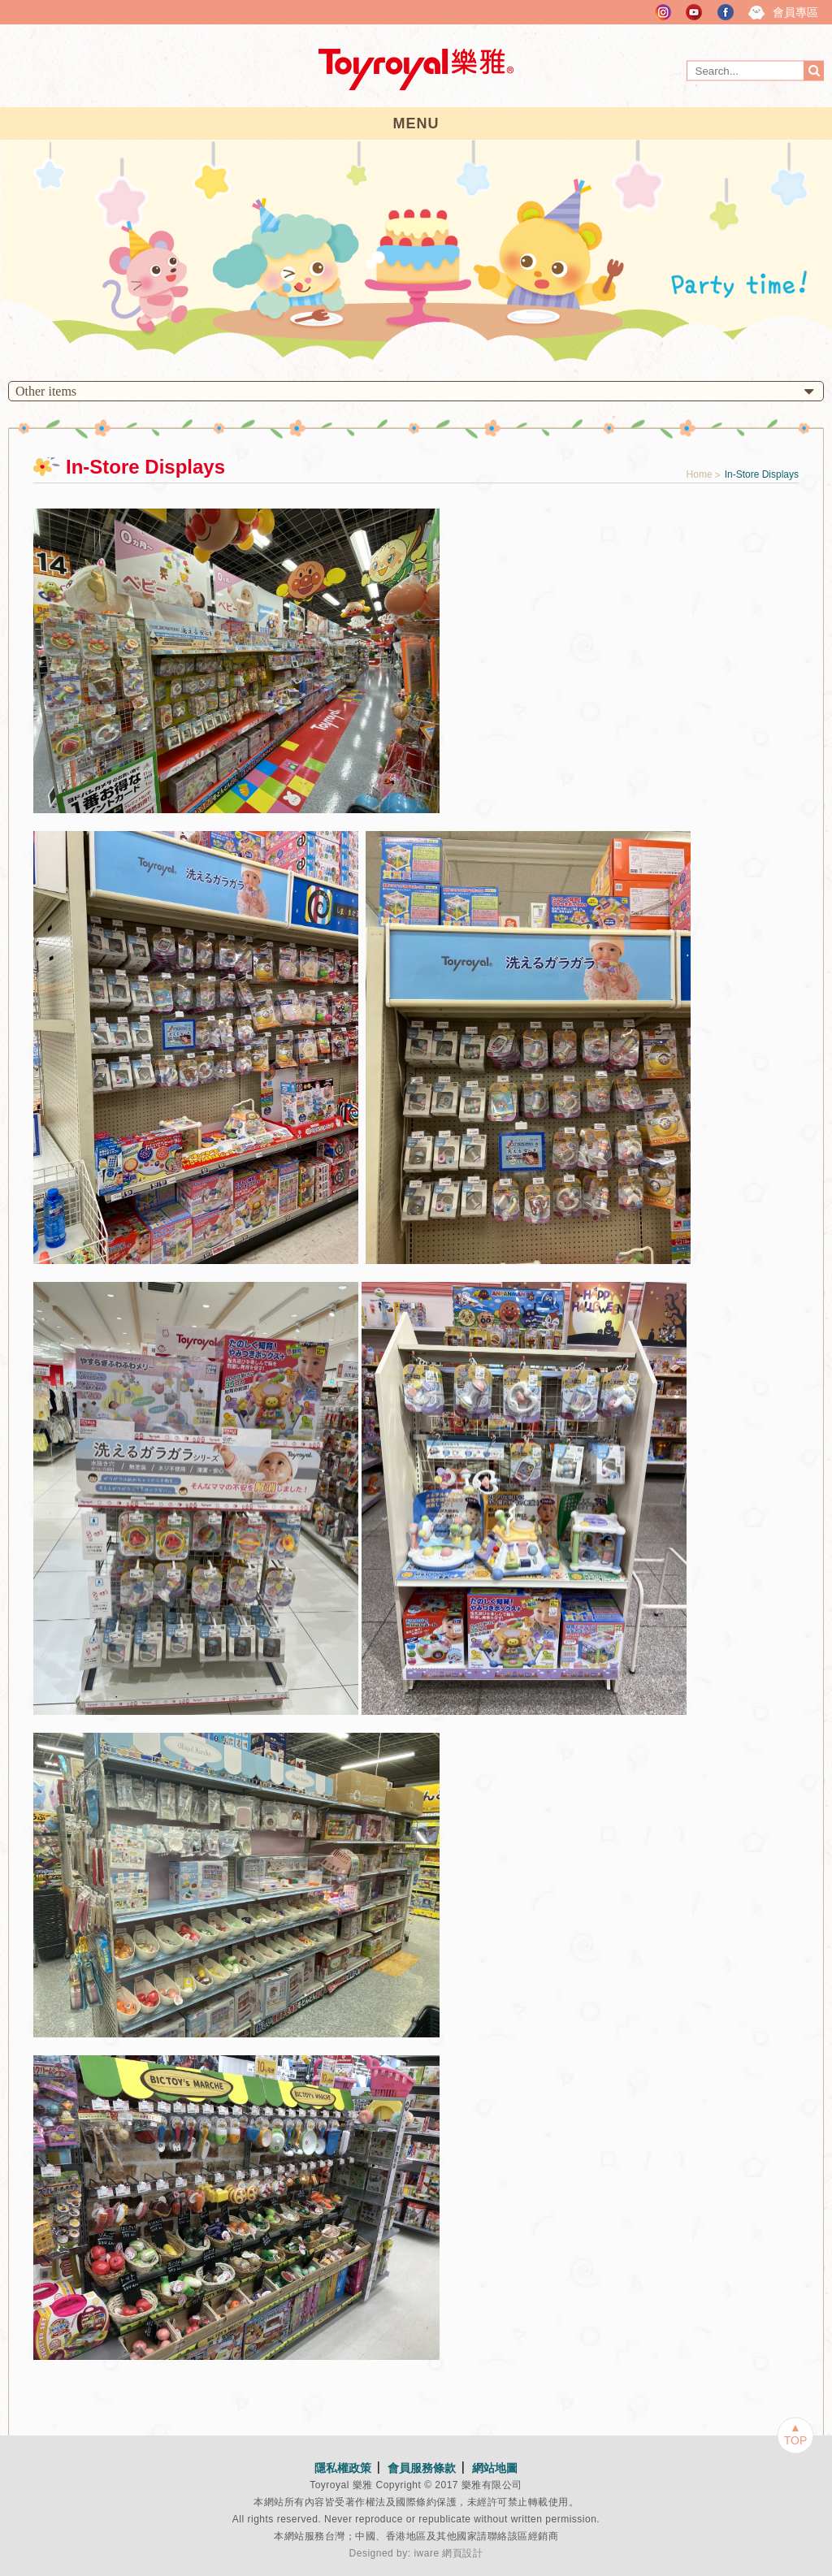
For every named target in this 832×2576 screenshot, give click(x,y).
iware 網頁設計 (448, 2553)
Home (700, 474)
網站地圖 (495, 2467)
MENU (416, 123)
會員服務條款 (422, 2467)
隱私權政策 (342, 2467)
